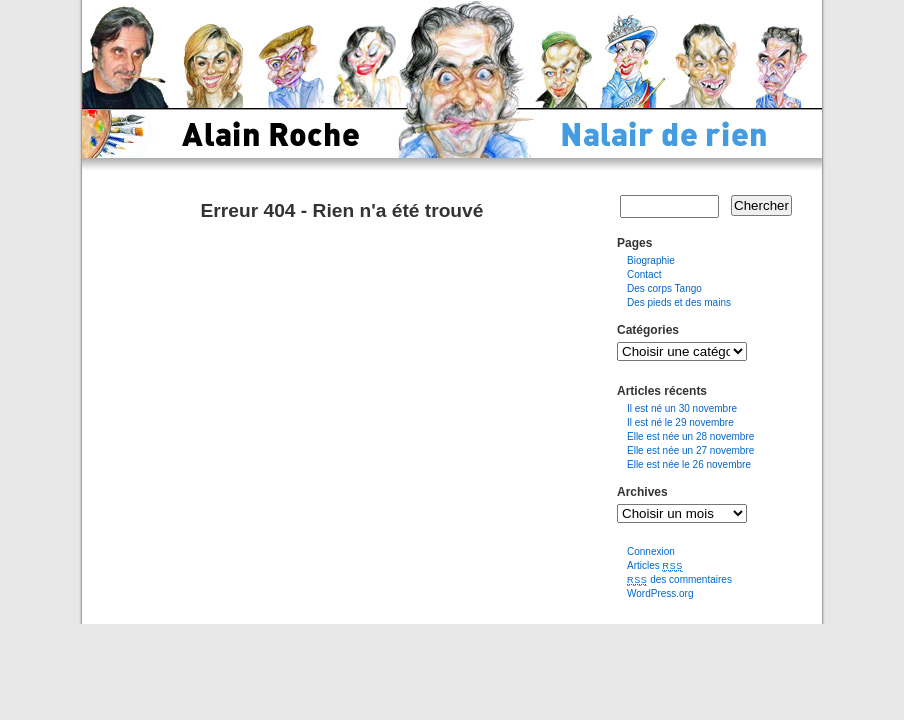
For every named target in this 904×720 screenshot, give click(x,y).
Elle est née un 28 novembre (690, 436)
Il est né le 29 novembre (680, 422)
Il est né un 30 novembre (682, 408)
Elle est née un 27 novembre (690, 450)
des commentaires (679, 579)
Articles (655, 565)
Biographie (651, 260)
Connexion (651, 551)
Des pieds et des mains (679, 302)
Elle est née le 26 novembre (689, 464)
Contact (644, 274)
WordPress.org (660, 593)
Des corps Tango (664, 288)
